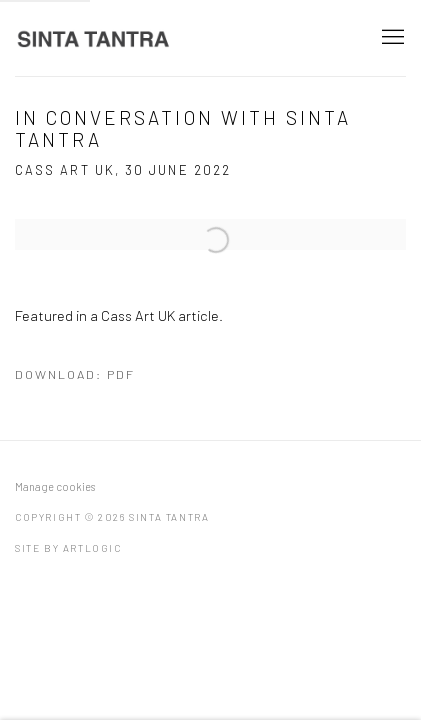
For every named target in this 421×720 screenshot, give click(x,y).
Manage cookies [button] (55, 486)
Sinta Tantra (95, 38)
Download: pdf (75, 374)
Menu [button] (391, 38)
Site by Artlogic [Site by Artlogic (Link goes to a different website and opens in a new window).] (68, 548)
